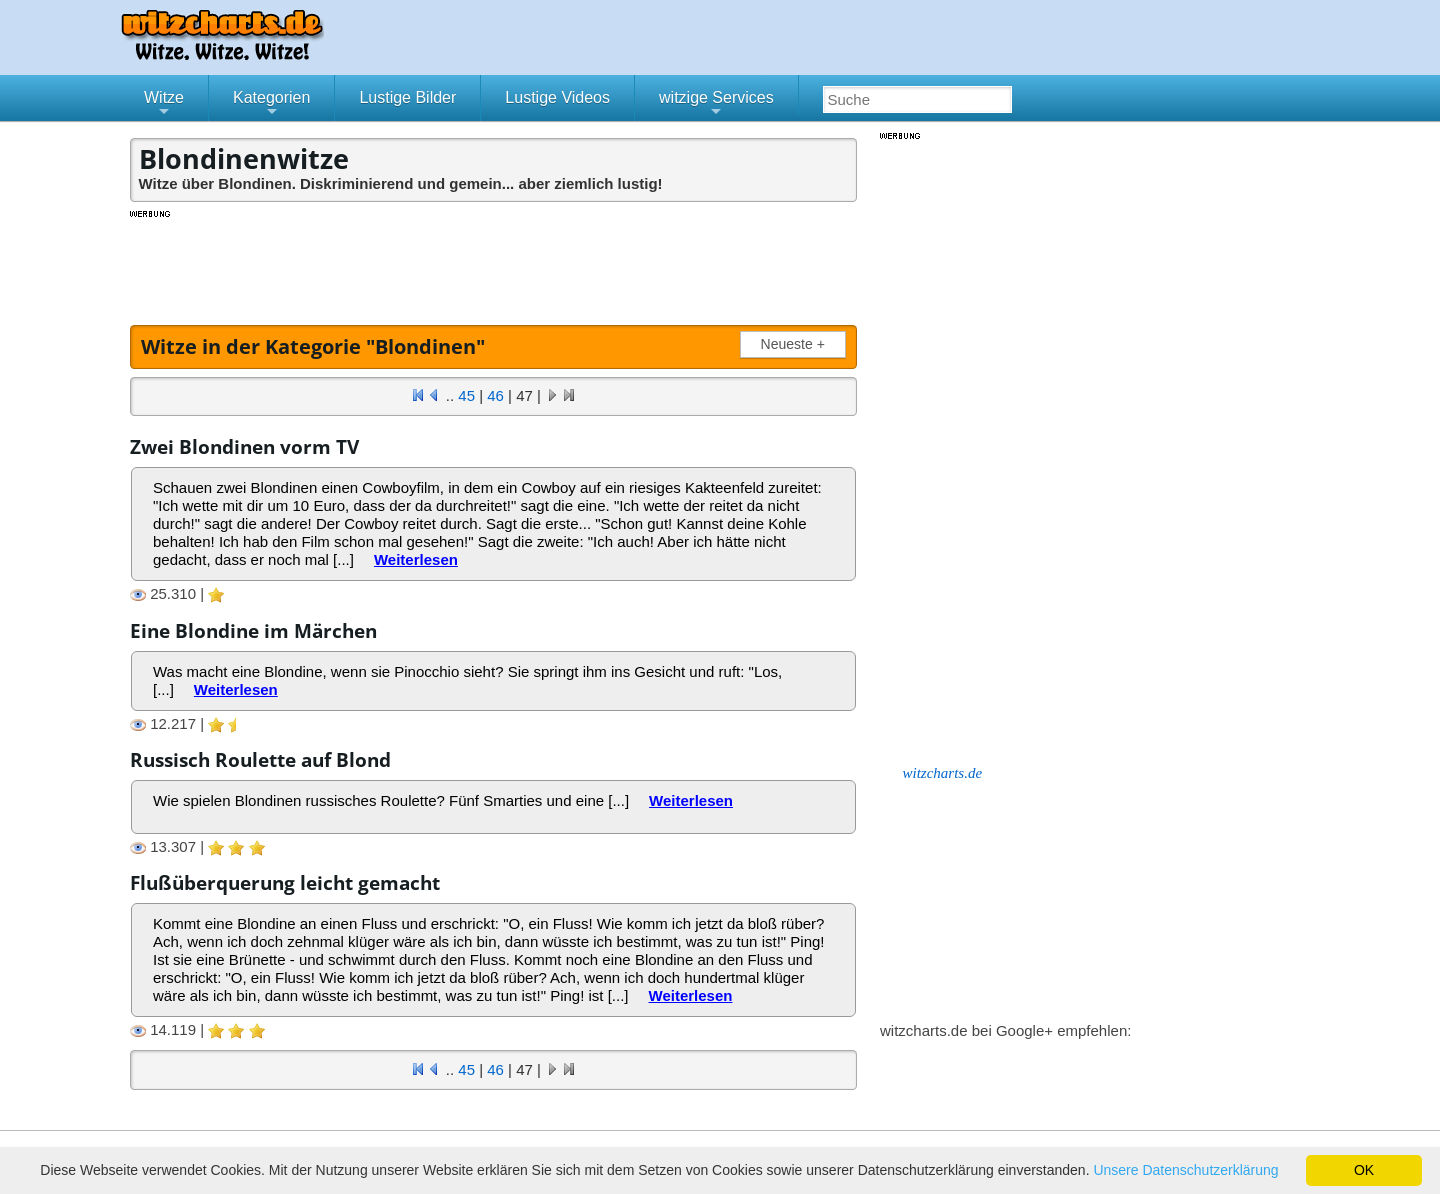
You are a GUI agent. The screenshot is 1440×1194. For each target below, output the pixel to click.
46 (495, 395)
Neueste (797, 344)
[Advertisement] (495, 265)
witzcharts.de (943, 773)
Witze (164, 105)
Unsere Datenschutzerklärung (1185, 1170)
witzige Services (716, 105)
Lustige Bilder (407, 97)
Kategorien (271, 105)
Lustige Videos (557, 97)
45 (466, 395)
